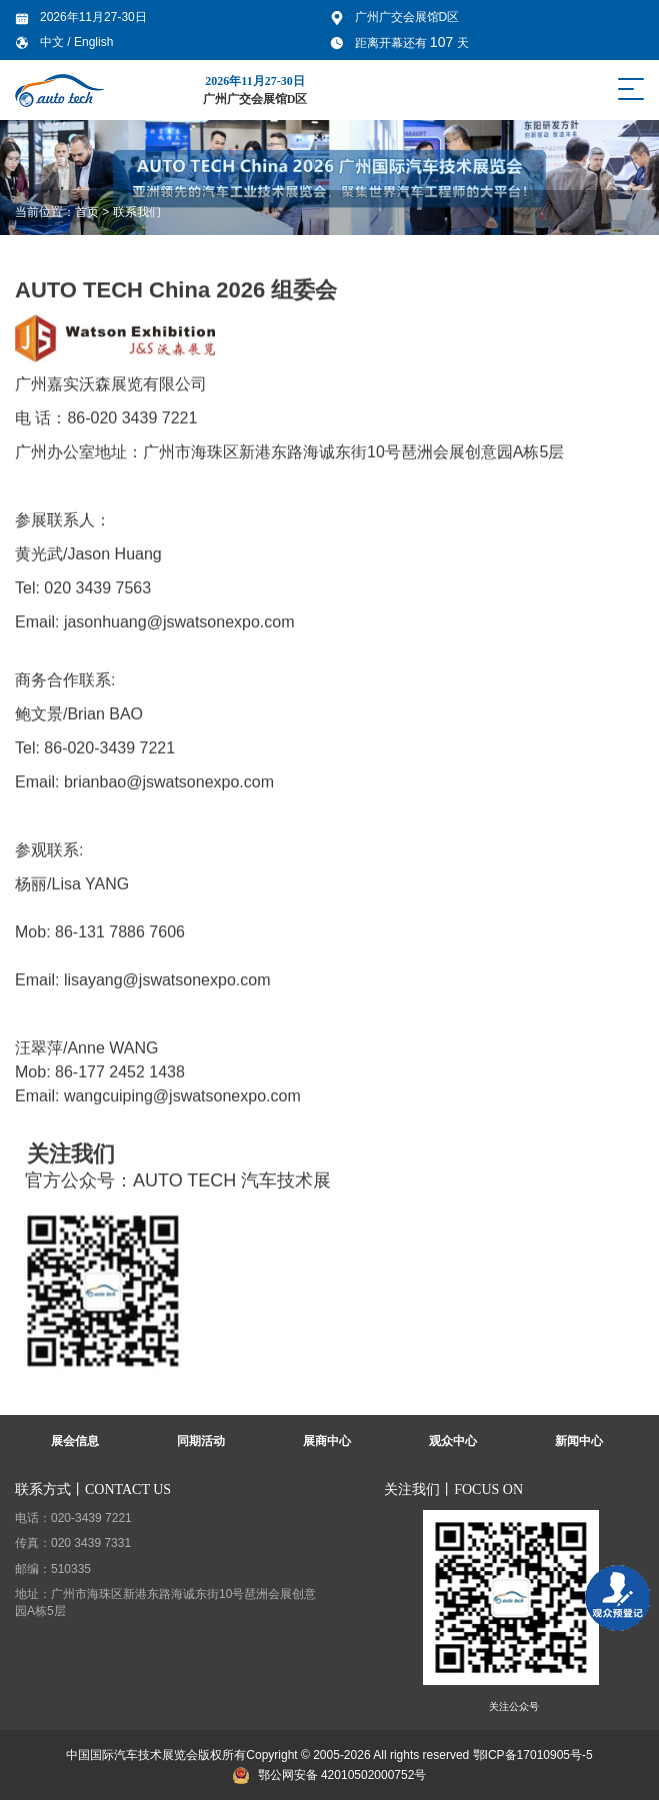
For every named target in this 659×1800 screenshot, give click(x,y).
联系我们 (137, 212)
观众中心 (453, 1441)
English (93, 42)
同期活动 (201, 1441)
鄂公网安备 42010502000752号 (330, 1775)
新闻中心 (579, 1441)
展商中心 (327, 1441)
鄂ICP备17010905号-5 (533, 1755)
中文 (53, 42)
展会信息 (75, 1441)
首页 (87, 212)
